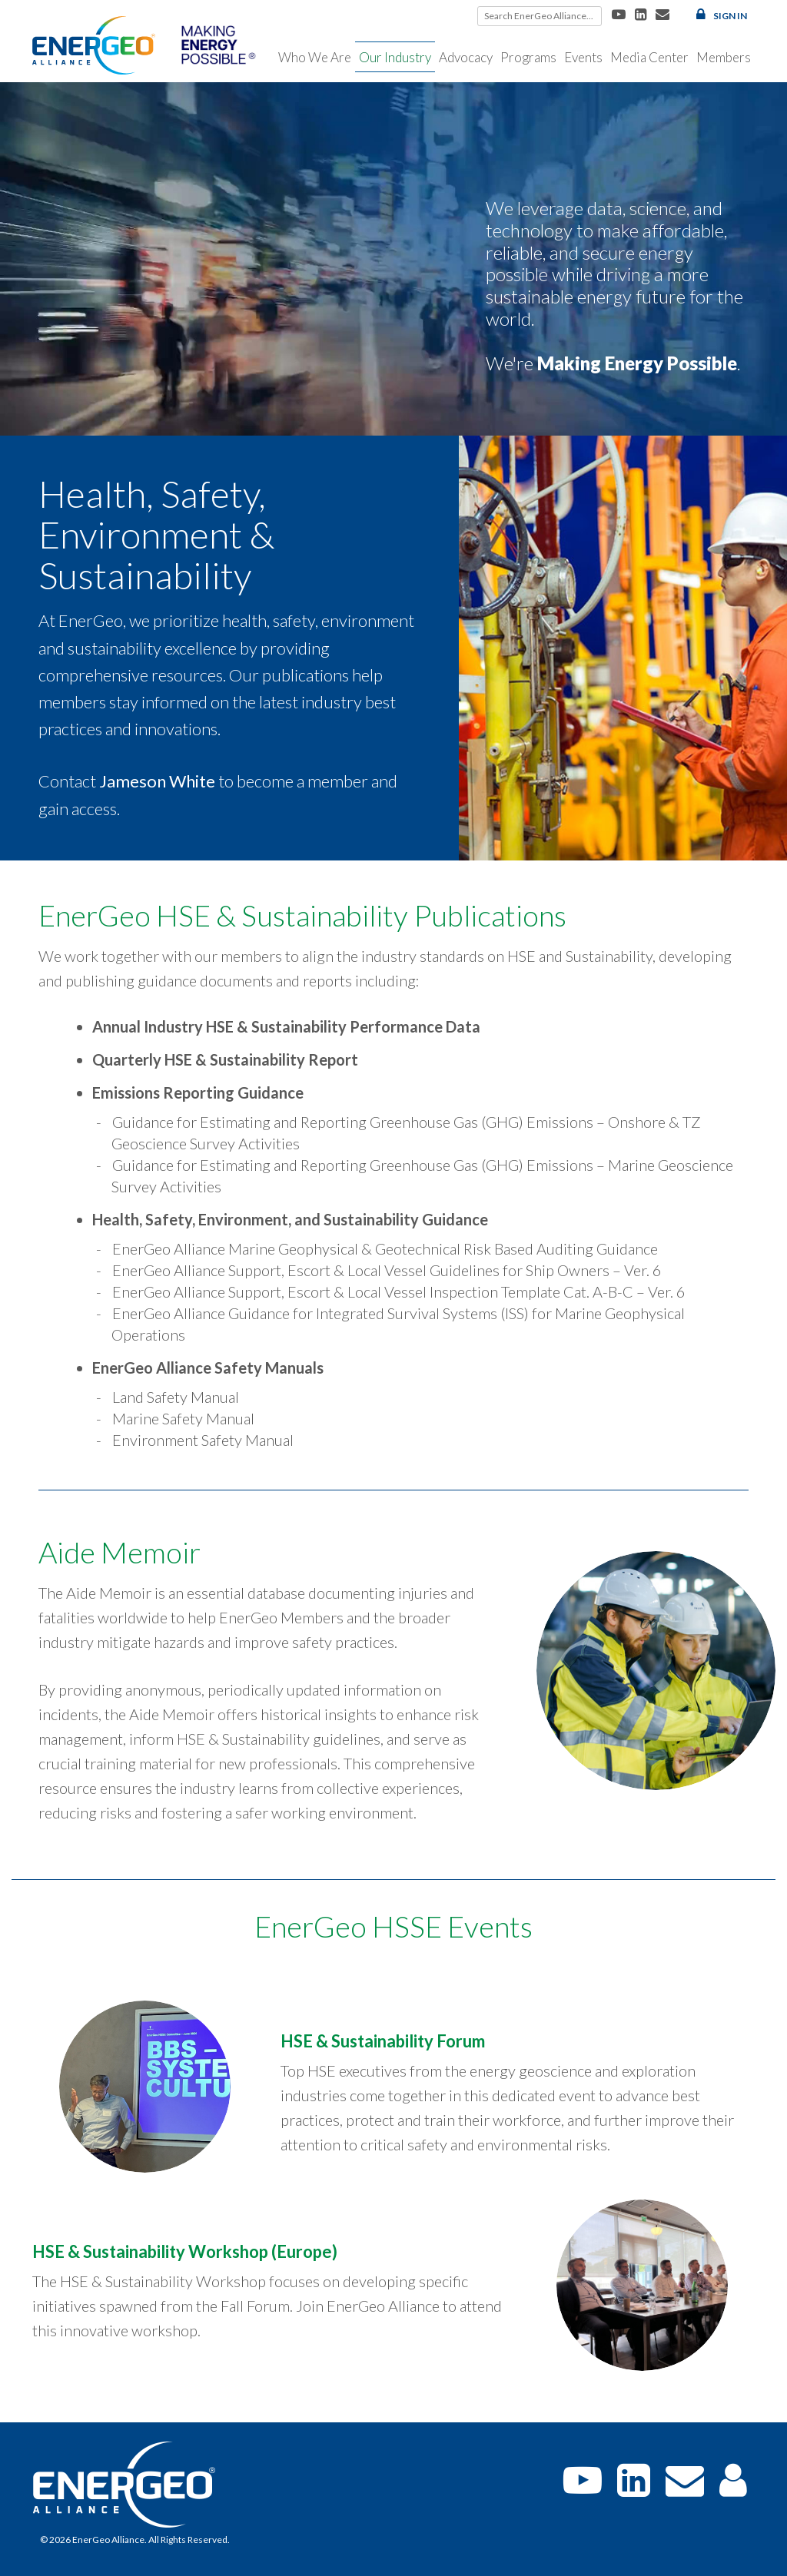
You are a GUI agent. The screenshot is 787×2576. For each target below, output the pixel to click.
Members (723, 57)
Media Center (649, 57)
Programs (528, 57)
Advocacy (466, 57)
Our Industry (395, 57)
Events (583, 57)
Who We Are (314, 57)
